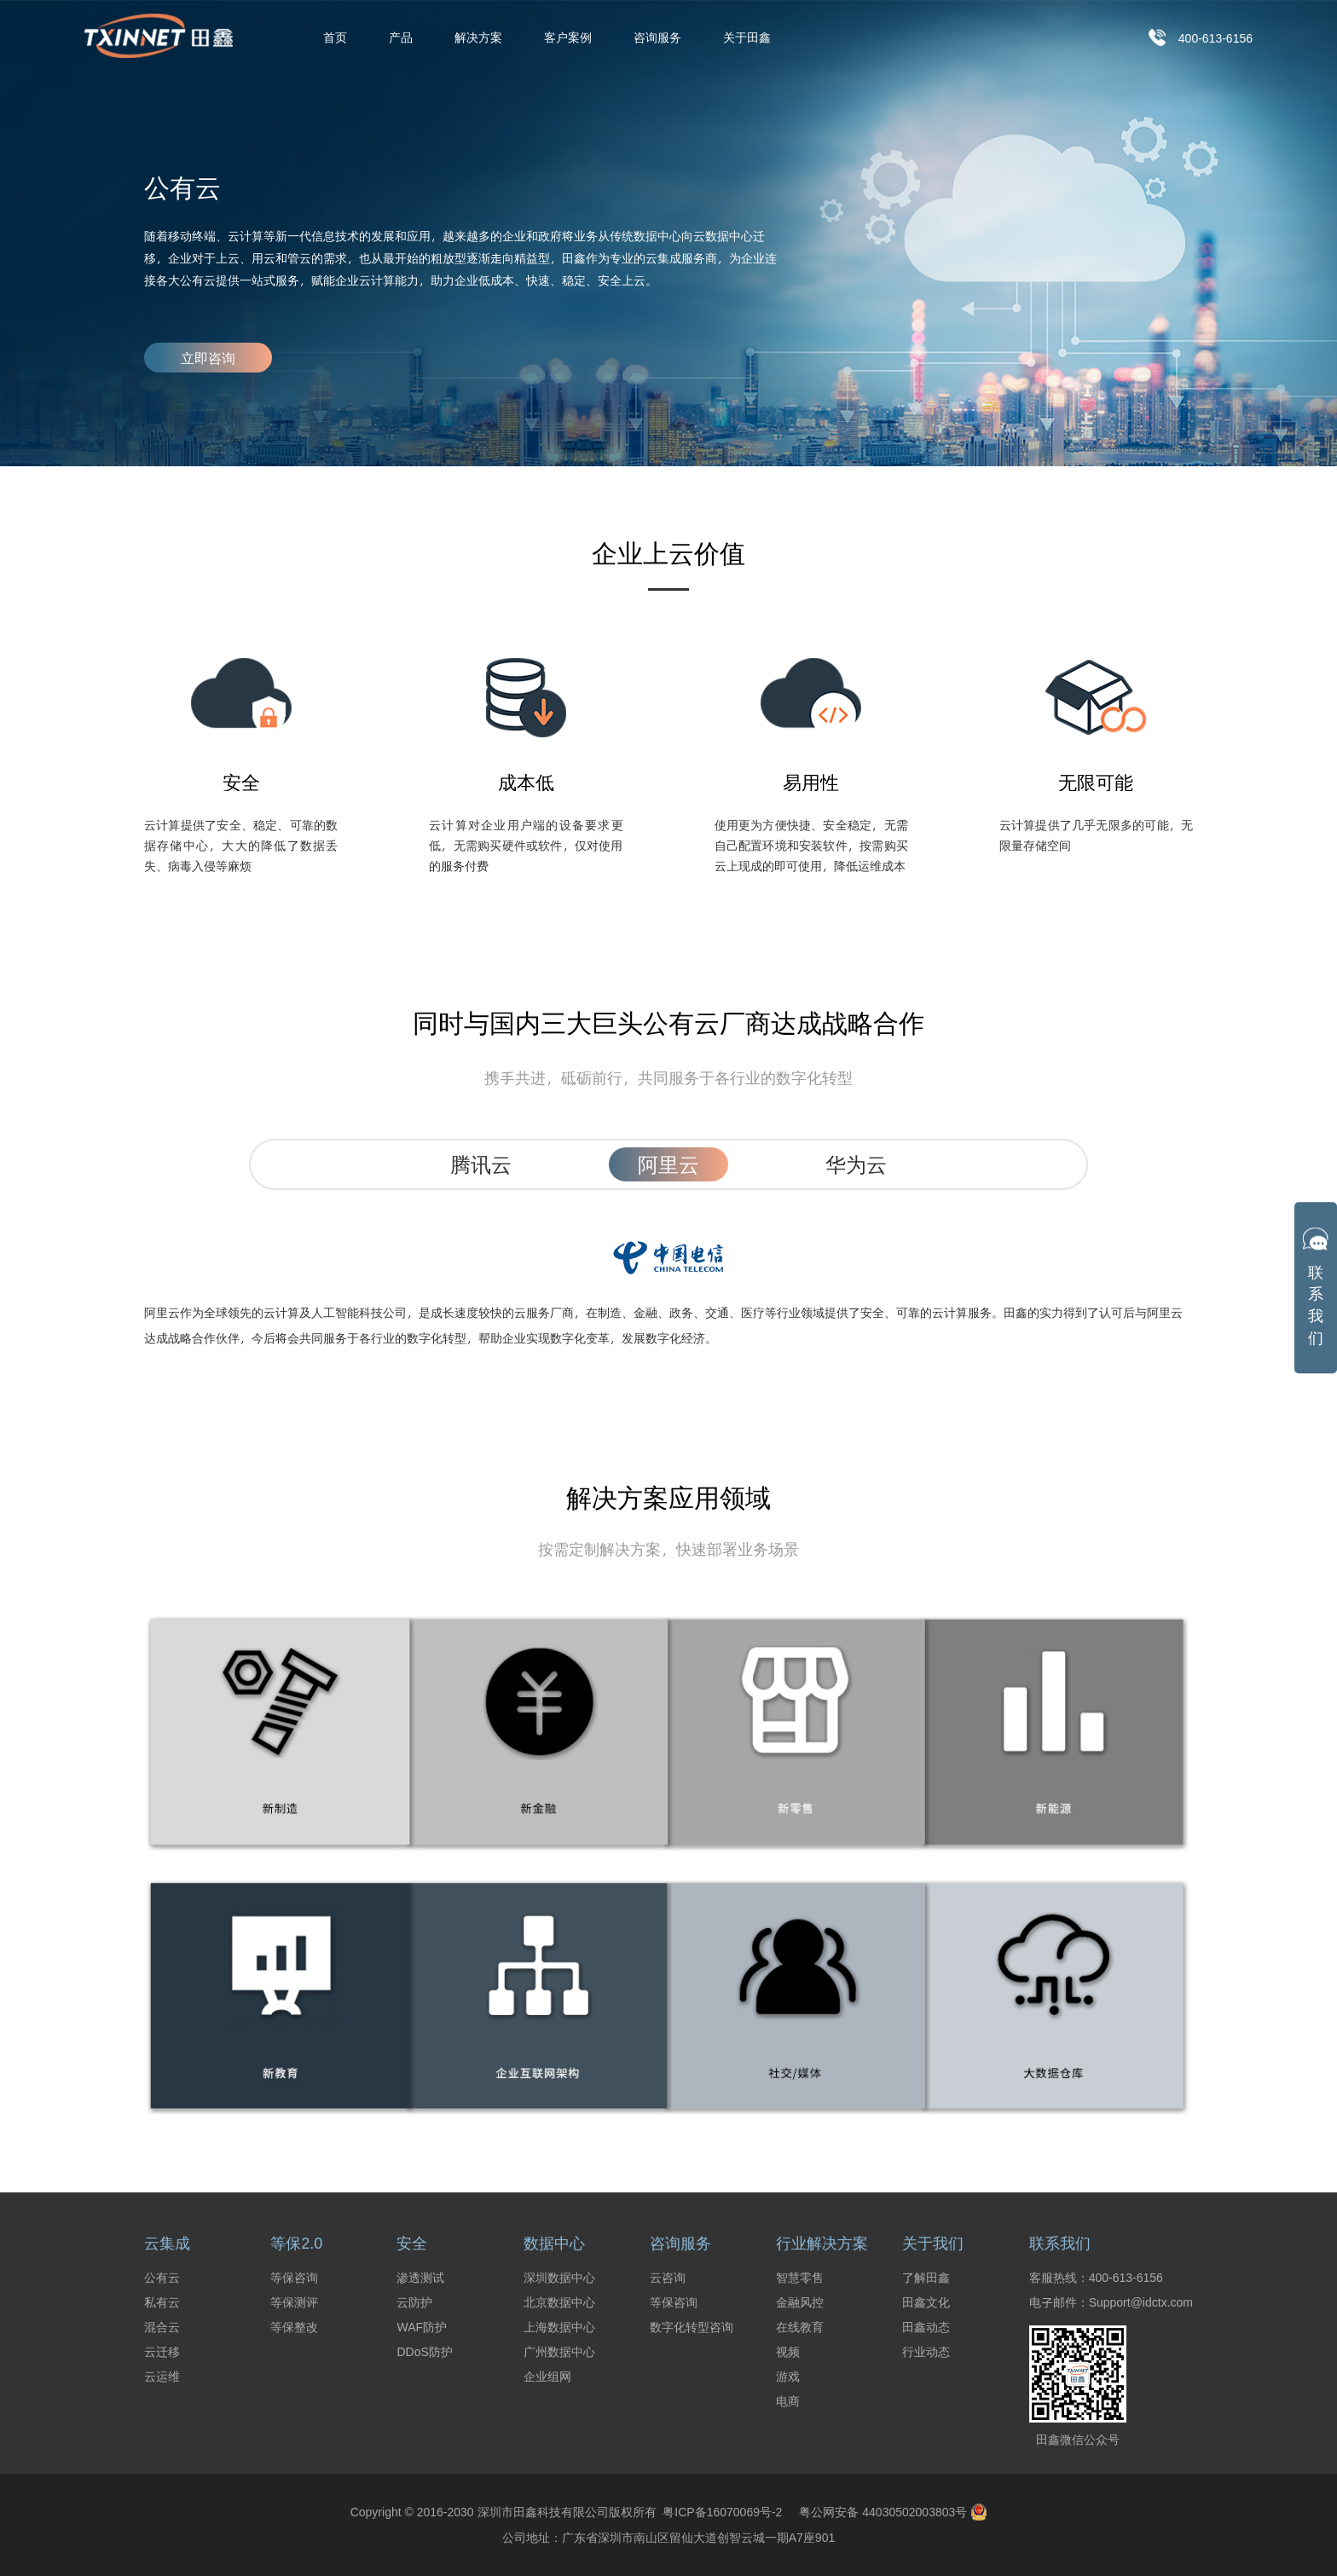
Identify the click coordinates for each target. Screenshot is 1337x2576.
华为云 (856, 1164)
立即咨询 (208, 357)
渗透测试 (420, 2278)
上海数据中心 (559, 2327)
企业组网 (547, 2377)
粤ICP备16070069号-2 (720, 2512)
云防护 (414, 2302)
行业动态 (926, 2352)
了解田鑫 (926, 2278)
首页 (335, 38)
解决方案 (478, 38)
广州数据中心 (559, 2352)
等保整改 (294, 2327)
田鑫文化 (926, 2302)
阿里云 (668, 1164)
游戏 (788, 2377)
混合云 (162, 2327)
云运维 (162, 2377)
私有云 (162, 2302)
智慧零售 (800, 2278)
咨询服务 (657, 38)
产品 (401, 38)
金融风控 (800, 2302)
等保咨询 (294, 2278)
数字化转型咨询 (691, 2327)
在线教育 (800, 2327)
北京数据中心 (559, 2302)
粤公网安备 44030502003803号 (893, 2512)
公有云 (162, 2278)
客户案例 (568, 38)
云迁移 (162, 2352)
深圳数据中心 (559, 2278)
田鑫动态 (926, 2327)
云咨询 (668, 2278)
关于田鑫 (747, 38)
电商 (788, 2401)
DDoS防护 (424, 2352)
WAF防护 (421, 2327)
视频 (788, 2352)
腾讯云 (481, 1164)
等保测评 (294, 2302)
